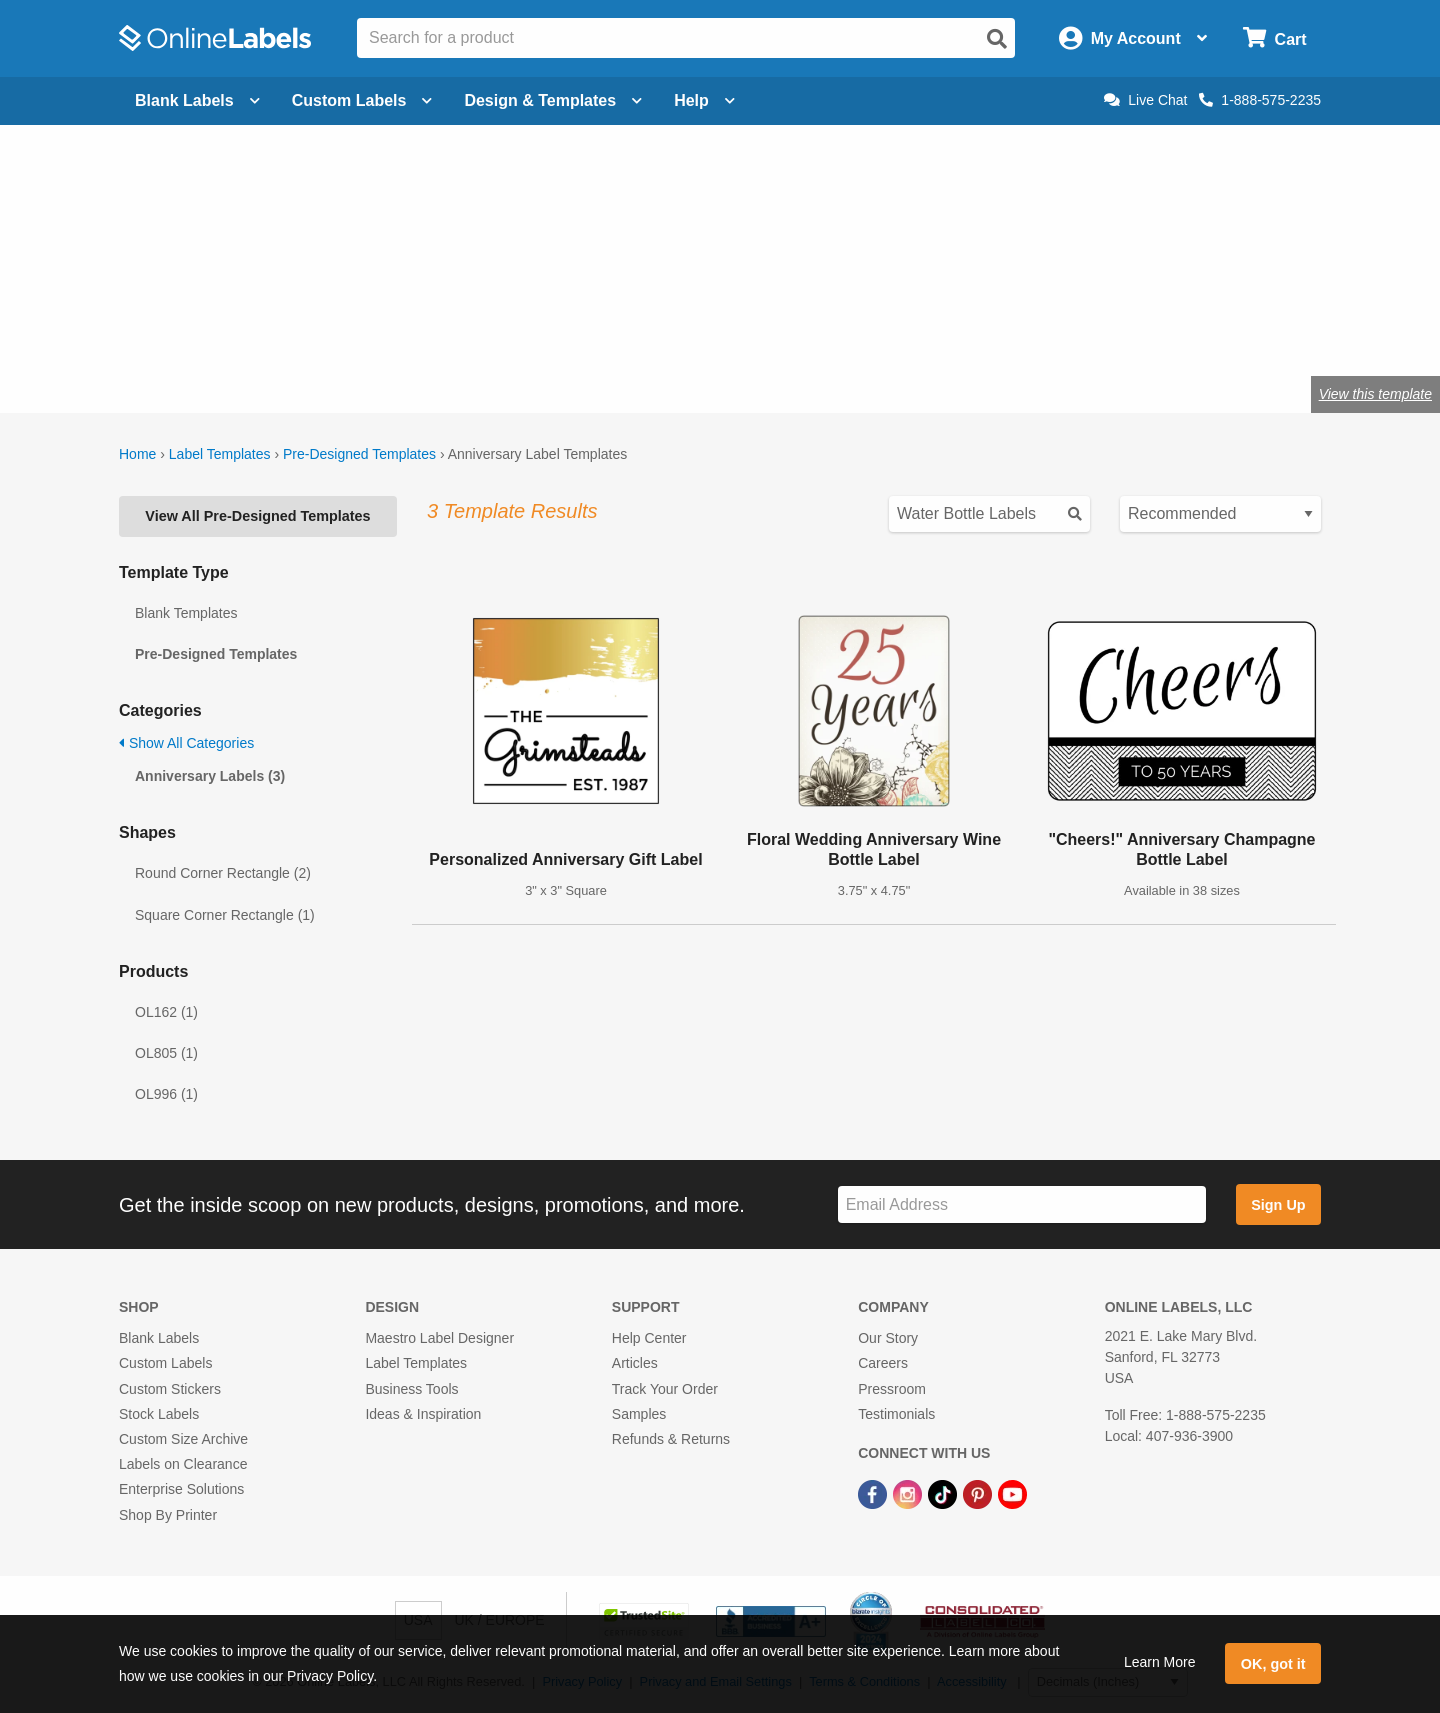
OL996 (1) (166, 1094)
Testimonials (896, 1414)
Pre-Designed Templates (359, 454)
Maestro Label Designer (439, 1338)
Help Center (649, 1338)
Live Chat (1145, 100)
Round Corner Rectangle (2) (223, 873)
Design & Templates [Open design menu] (553, 100)
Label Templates (220, 454)
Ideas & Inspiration (423, 1414)
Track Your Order (665, 1389)
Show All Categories (186, 743)
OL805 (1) (166, 1053)
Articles (635, 1363)
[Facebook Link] (874, 1493)
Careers (883, 1363)
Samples (639, 1414)
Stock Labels (159, 1414)
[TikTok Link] (944, 1493)
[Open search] (997, 39)
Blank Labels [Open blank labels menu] (197, 100)
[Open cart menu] (1274, 38)
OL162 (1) (166, 1012)
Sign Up (1278, 1205)
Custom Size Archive (183, 1439)
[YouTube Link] (1012, 1493)
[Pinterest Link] (979, 1493)
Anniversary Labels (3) (210, 776)
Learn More (1160, 1662)
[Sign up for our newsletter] (1022, 1204)
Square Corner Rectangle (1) (225, 915)
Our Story (888, 1338)
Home (137, 454)
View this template (1375, 394)
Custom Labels (165, 1363)
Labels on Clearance (183, 1464)
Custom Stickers (170, 1389)
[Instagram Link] (909, 1493)
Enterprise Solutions (181, 1489)
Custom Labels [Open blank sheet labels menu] (362, 100)
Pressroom (892, 1389)
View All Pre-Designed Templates (257, 516)
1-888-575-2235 (1260, 100)
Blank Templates (186, 613)
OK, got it (1273, 1664)
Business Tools (411, 1389)
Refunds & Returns (671, 1439)
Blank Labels (159, 1338)
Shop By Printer (168, 1515)
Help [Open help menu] (704, 100)
